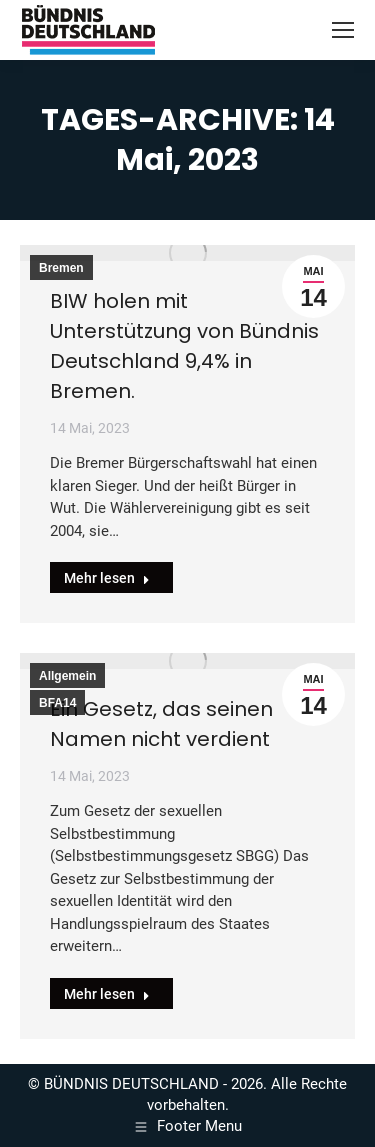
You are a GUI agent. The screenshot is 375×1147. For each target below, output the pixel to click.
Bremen (61, 268)
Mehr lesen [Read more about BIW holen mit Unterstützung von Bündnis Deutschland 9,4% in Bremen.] (107, 578)
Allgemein (67, 676)
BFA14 (57, 703)
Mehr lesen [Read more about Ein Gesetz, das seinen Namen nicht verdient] (107, 994)
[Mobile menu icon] (343, 30)
